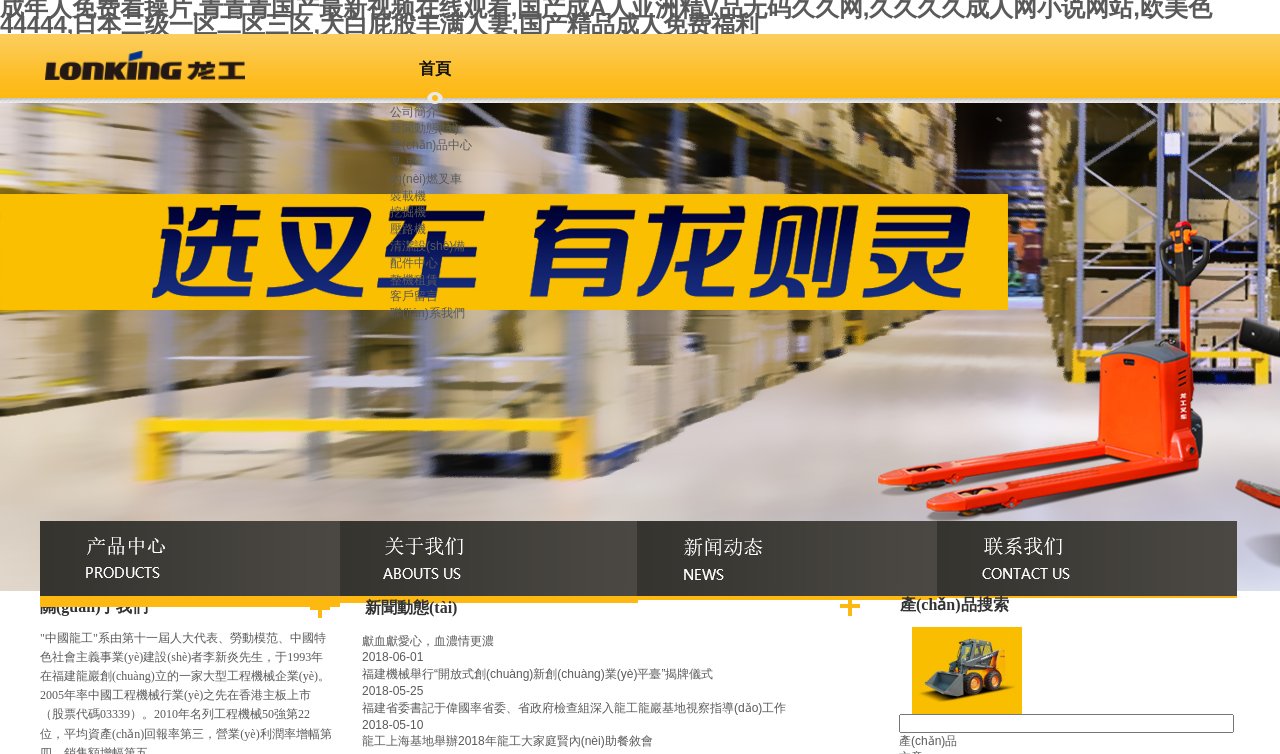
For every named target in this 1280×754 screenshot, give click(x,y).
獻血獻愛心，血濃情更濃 (428, 641)
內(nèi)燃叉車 (426, 179)
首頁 (435, 68)
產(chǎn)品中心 (431, 145)
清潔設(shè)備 (427, 246)
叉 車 (403, 162)
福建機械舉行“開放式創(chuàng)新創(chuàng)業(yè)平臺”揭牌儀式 (537, 674)
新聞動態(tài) (424, 128)
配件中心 (414, 263)
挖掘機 (408, 212)
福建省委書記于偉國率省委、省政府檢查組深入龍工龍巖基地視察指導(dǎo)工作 (574, 708)
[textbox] (1066, 723)
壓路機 (408, 229)
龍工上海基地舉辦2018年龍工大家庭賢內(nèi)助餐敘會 (507, 741)
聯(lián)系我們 (427, 313)
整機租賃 (414, 280)
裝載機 (408, 196)
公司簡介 (414, 112)
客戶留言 (414, 296)
